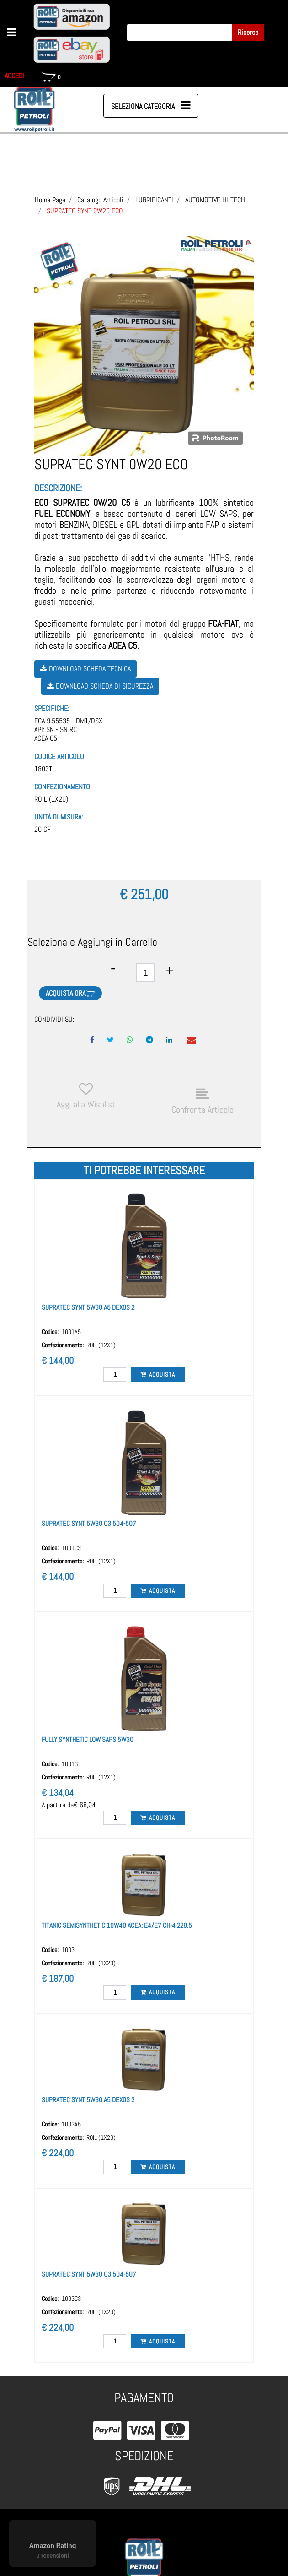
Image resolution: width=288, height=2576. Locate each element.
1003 (68, 1950)
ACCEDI (15, 76)
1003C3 (71, 2298)
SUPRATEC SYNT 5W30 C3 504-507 (89, 1523)
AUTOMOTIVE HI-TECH (215, 200)
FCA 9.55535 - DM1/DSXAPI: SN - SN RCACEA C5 (68, 729)
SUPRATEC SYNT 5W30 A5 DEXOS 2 (88, 1307)
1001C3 (71, 1548)
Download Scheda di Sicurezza (100, 686)
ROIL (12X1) (101, 1345)
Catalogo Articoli (100, 200)
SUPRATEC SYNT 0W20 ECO (85, 211)
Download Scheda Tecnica (85, 668)
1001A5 (71, 1332)
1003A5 (71, 2124)
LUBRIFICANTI (154, 200)
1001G (70, 1764)
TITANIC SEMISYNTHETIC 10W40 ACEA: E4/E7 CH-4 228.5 (117, 1925)
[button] (248, 32)
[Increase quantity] (169, 971)
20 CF (42, 829)
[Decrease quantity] (113, 968)
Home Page (50, 200)
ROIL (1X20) (51, 799)
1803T (43, 769)
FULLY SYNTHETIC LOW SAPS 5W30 (87, 1739)
